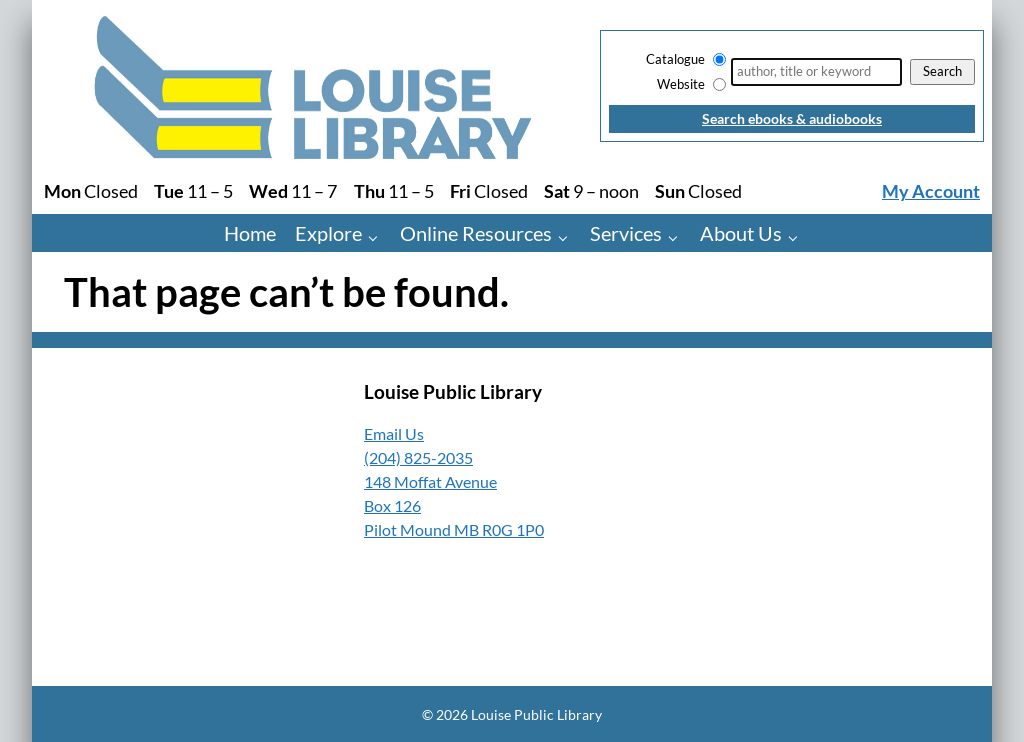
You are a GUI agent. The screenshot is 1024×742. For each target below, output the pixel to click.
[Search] (816, 72)
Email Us (394, 433)
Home (250, 233)
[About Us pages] (797, 236)
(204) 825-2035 (418, 457)
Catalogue (675, 59)
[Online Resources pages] (567, 236)
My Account (931, 191)
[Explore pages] (377, 236)
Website (681, 84)
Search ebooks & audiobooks (792, 118)
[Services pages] (677, 236)
